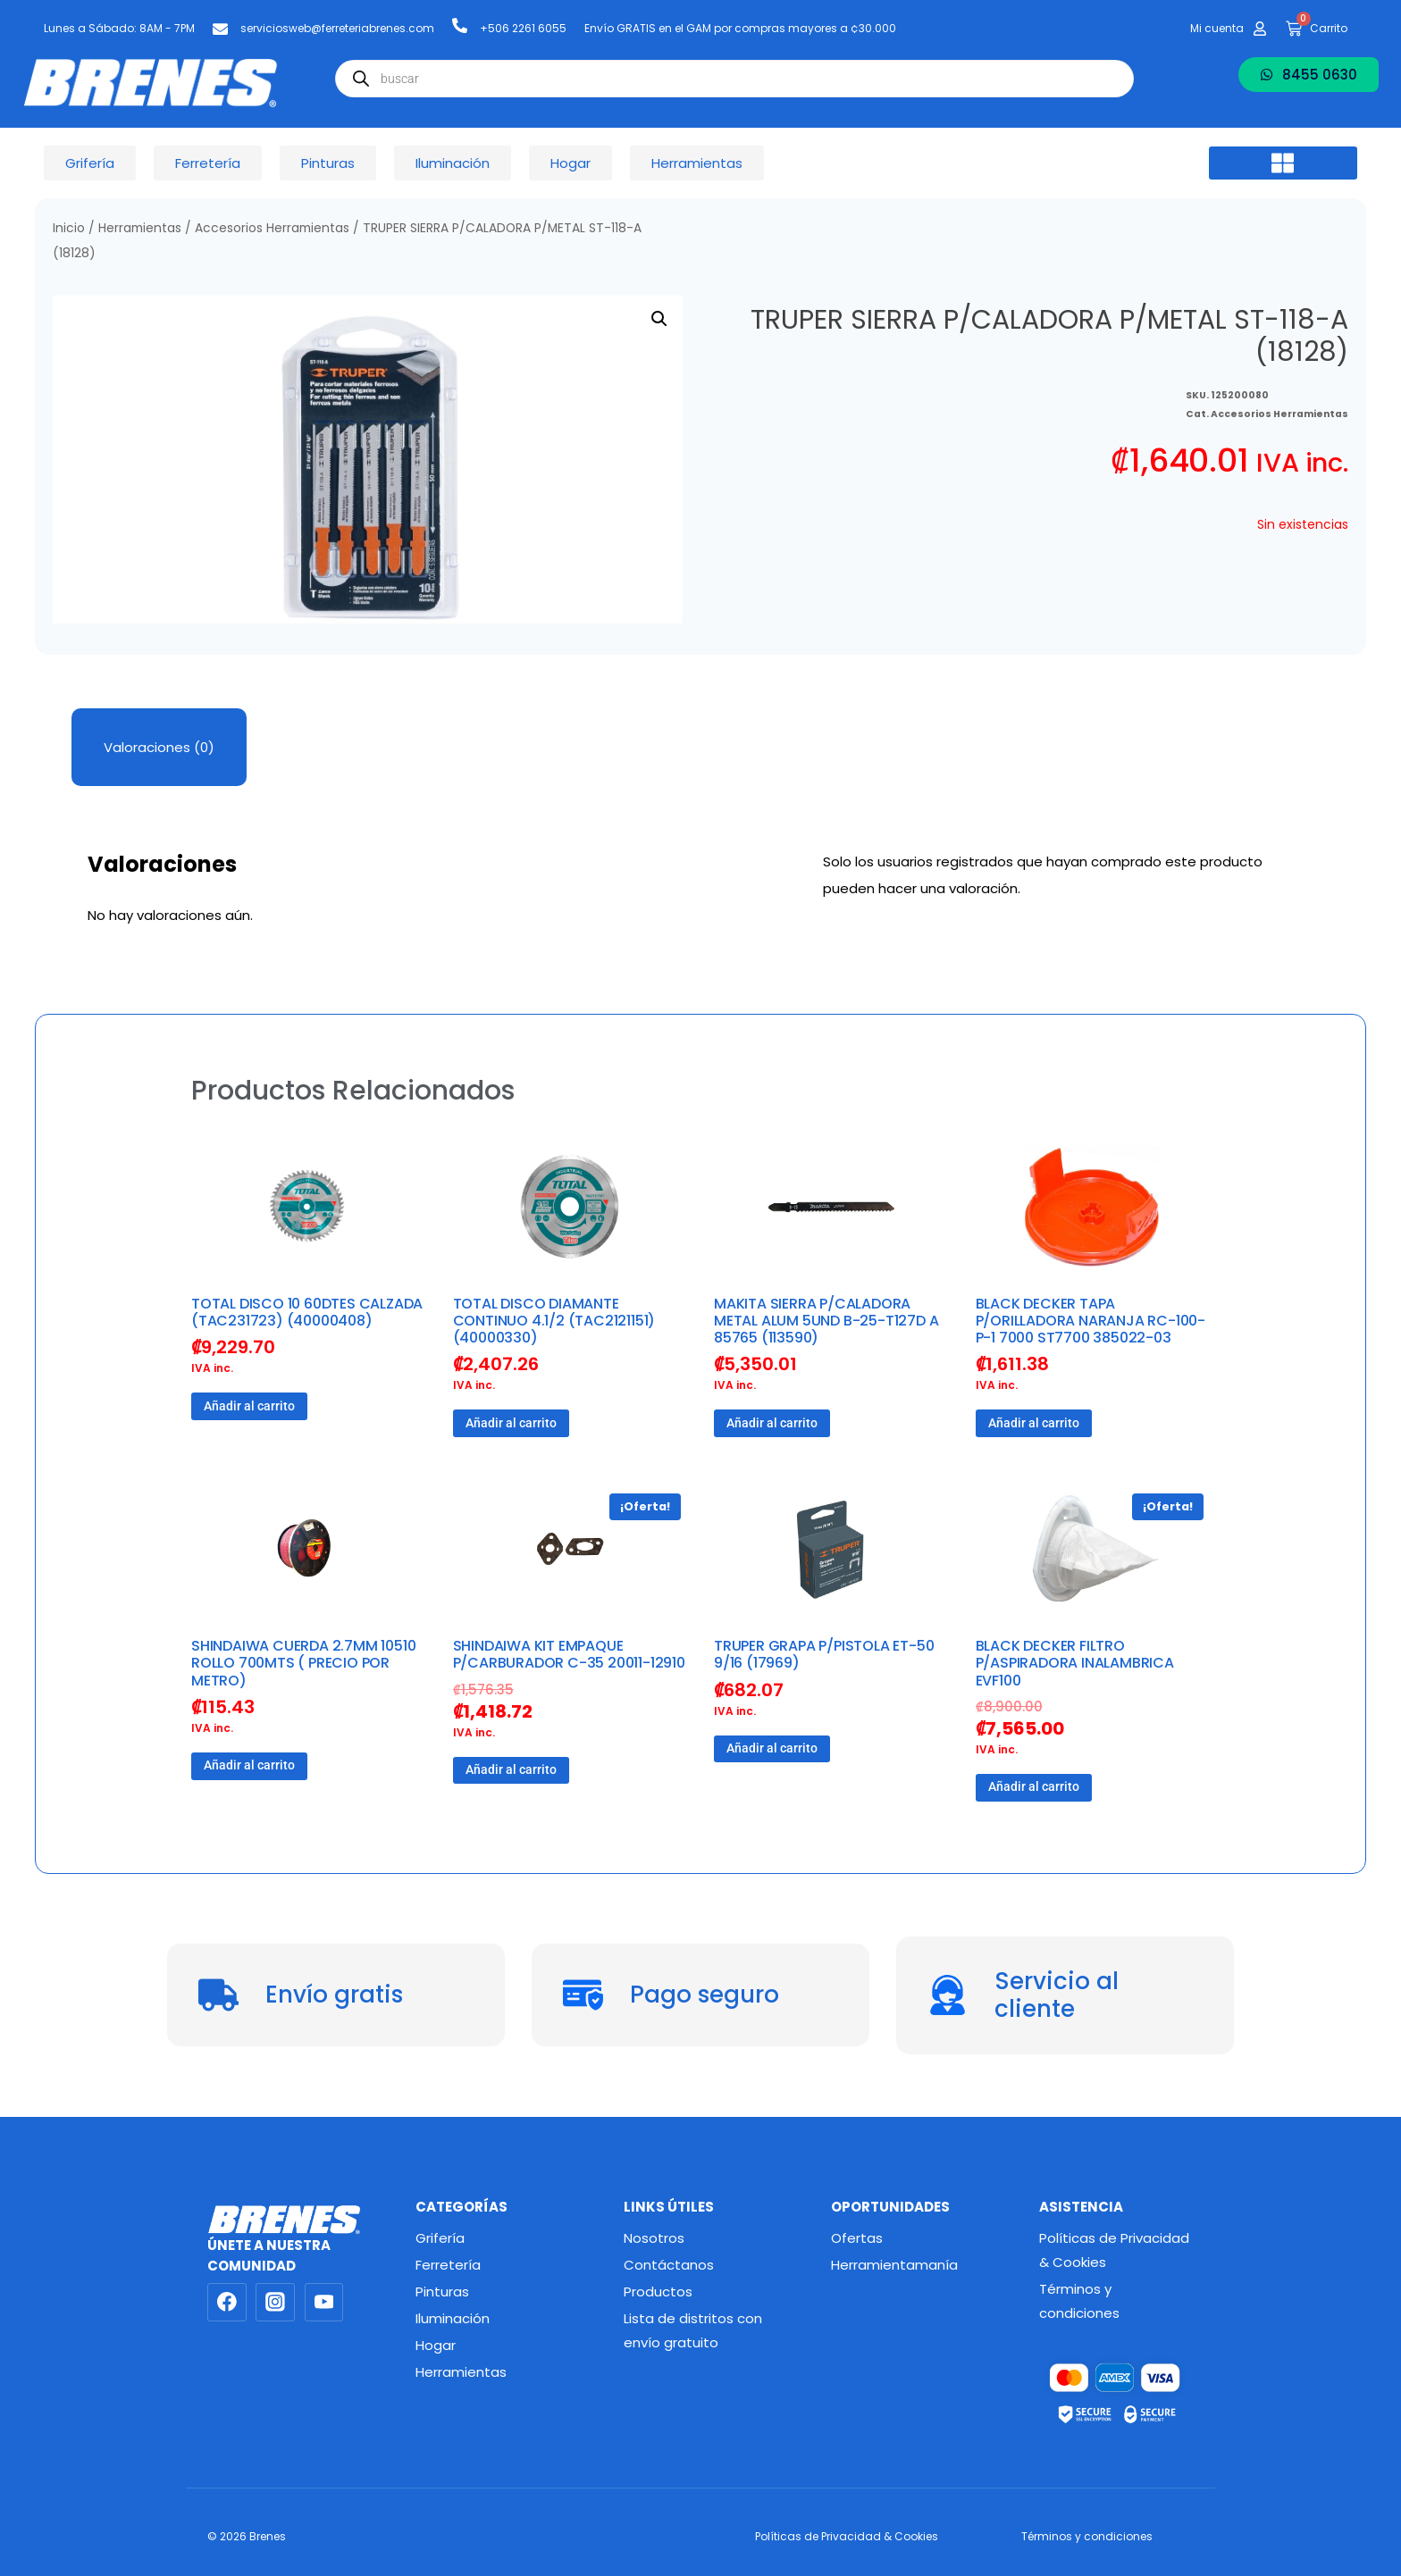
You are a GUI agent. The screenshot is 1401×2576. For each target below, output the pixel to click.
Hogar (435, 2345)
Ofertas (857, 2238)
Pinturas (442, 2291)
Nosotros (654, 2238)
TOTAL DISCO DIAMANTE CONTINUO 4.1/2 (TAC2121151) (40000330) (554, 1320)
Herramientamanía (894, 2264)
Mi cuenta (1217, 28)
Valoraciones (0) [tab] (159, 747)
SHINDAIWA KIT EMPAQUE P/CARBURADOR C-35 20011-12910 (569, 1654)
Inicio (69, 228)
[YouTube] (324, 2302)
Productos (658, 2291)
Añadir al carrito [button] (249, 1406)
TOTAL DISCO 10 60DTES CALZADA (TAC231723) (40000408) (307, 1312)
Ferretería (448, 2264)
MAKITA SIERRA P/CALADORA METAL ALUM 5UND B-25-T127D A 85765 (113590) (826, 1320)
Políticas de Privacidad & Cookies (1114, 2250)
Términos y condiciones (1079, 2300)
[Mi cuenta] (1260, 28)
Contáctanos (669, 2264)
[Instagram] (275, 2302)
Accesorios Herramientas (272, 228)
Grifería (440, 2238)
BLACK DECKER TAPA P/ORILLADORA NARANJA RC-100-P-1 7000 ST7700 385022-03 (1090, 1320)
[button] (1283, 163)
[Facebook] (227, 2302)
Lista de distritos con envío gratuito (693, 2330)
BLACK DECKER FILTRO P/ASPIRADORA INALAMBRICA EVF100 (1075, 1662)
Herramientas (139, 228)
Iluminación (452, 2318)
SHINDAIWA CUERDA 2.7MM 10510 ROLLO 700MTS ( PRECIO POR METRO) (303, 1662)
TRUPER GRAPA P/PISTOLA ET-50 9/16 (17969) (824, 1654)
